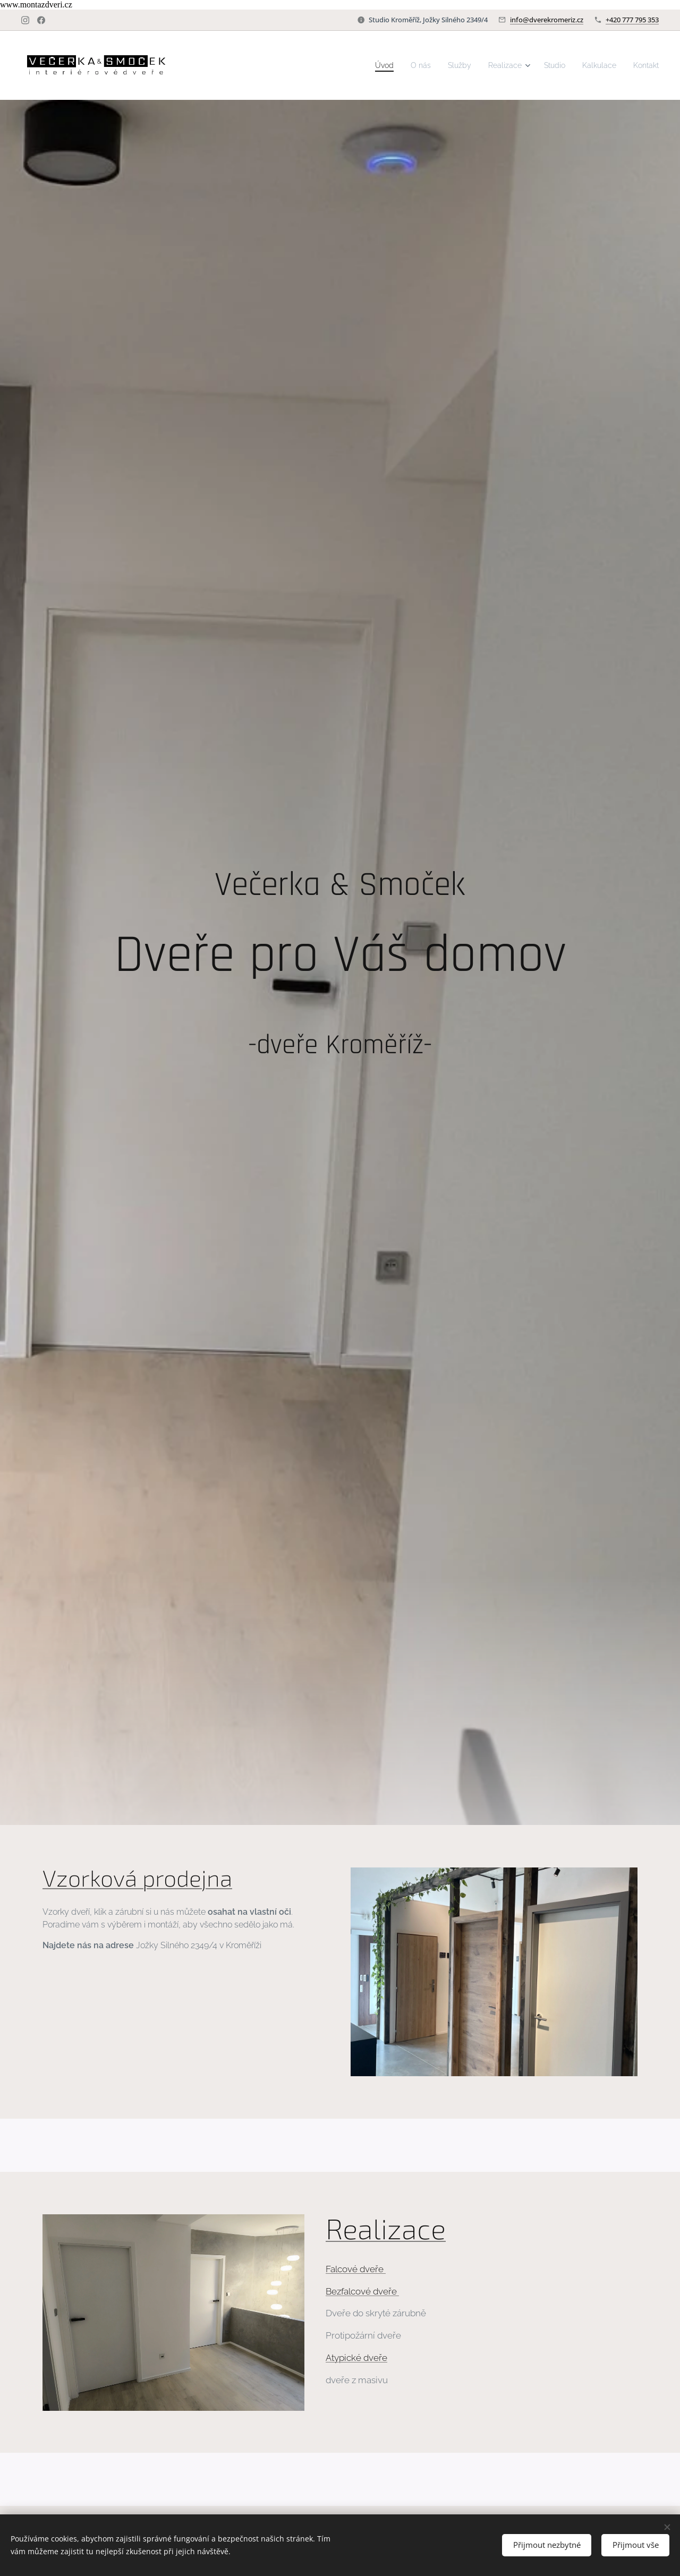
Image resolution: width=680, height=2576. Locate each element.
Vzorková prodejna (137, 1877)
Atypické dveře (356, 2357)
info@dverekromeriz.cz (546, 19)
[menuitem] (364, 65)
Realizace (386, 2228)
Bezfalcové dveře (362, 2290)
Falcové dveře (356, 2269)
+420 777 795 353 (632, 19)
